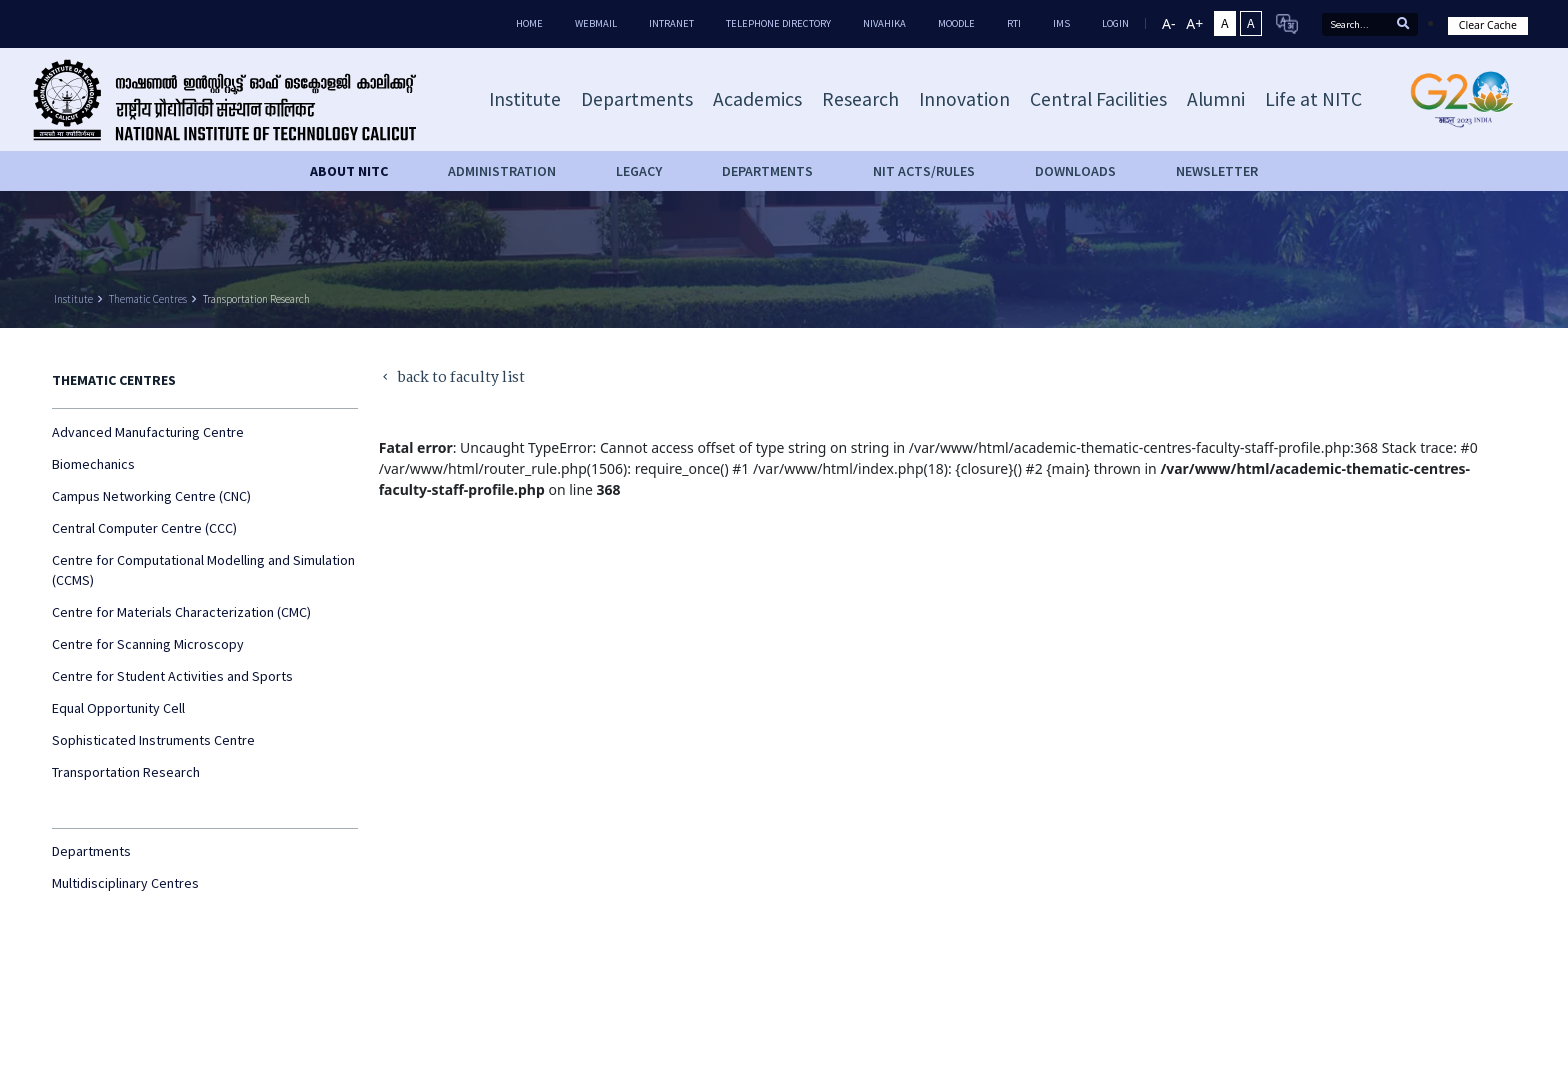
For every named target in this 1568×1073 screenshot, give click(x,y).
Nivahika (884, 23)
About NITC (349, 171)
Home (529, 23)
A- (1168, 23)
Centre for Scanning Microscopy (148, 644)
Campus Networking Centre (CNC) (151, 496)
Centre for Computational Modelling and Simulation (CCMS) (203, 570)
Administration (502, 171)
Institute (73, 299)
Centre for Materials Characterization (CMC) (181, 612)
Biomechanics (93, 464)
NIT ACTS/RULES (924, 171)
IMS (1061, 23)
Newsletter (1217, 171)
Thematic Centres (148, 299)
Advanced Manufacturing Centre (148, 432)
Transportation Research (256, 299)
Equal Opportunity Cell (118, 708)
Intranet (671, 23)
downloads (1075, 171)
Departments (91, 851)
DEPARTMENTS (767, 171)
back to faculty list (452, 378)
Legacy (639, 171)
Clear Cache (1488, 25)
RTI (1014, 23)
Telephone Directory (778, 23)
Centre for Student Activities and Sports (172, 676)
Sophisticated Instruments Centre (153, 740)
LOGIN (1115, 23)
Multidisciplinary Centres (125, 883)
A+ (1194, 23)
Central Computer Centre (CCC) (144, 528)
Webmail (596, 23)
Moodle (956, 23)
